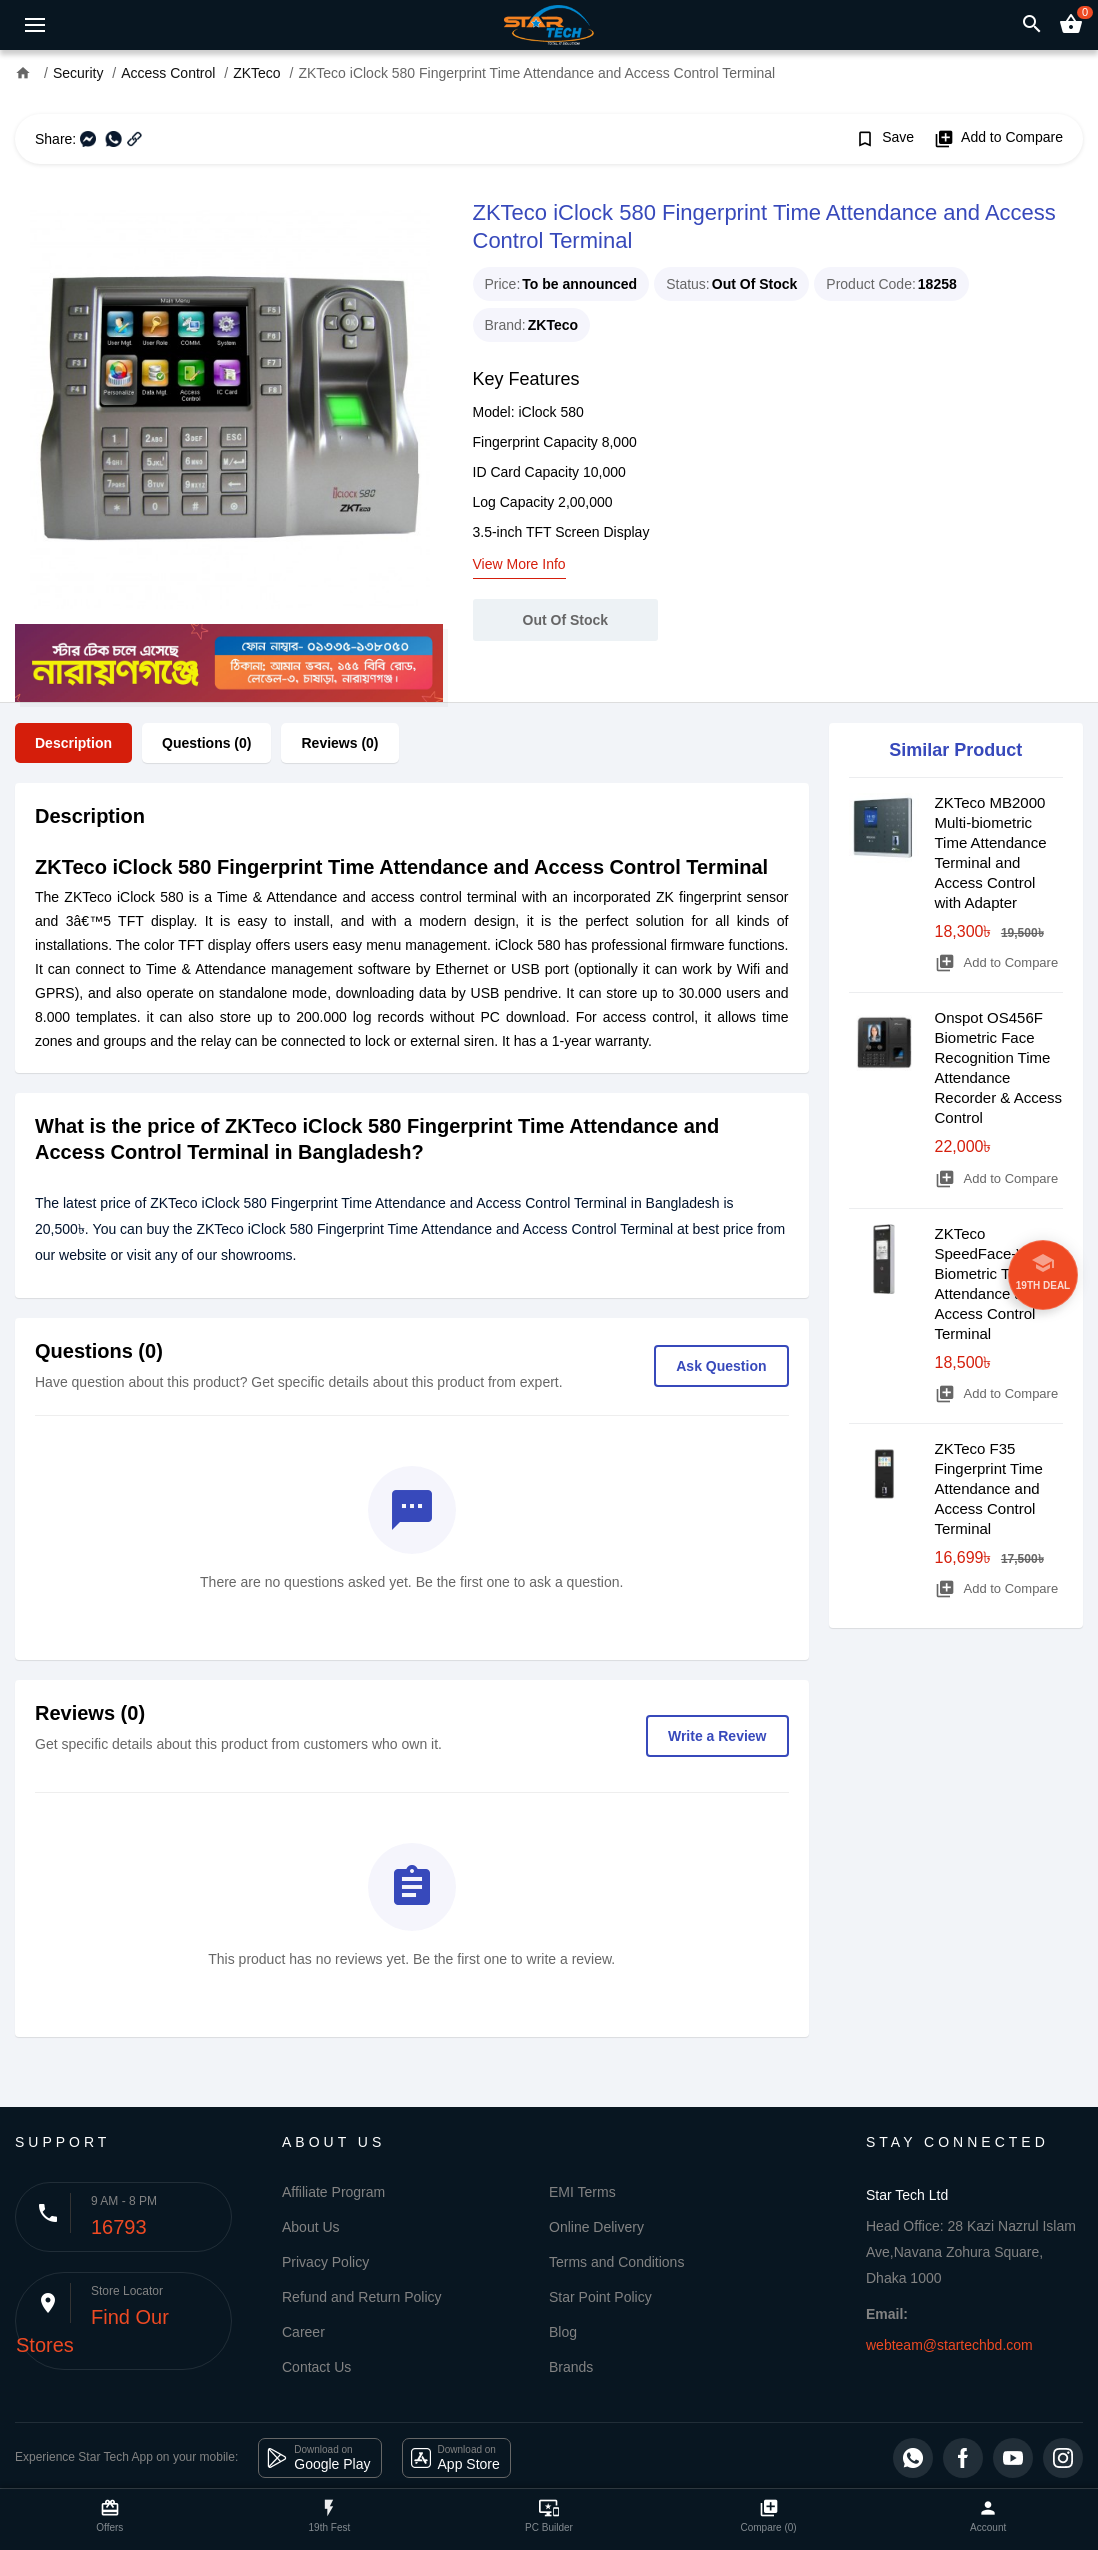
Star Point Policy (600, 2297)
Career (303, 2332)
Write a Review (717, 1736)
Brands (571, 2367)
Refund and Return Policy (362, 2297)
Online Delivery (596, 2227)
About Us (311, 2227)
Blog (563, 2332)
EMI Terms (582, 2192)
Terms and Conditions (616, 2262)
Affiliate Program (333, 2192)
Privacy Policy (325, 2262)
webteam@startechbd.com (949, 2345)
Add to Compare (998, 139)
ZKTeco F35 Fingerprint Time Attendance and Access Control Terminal (989, 1488)
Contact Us (316, 2367)
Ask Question (721, 1366)
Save (884, 139)
